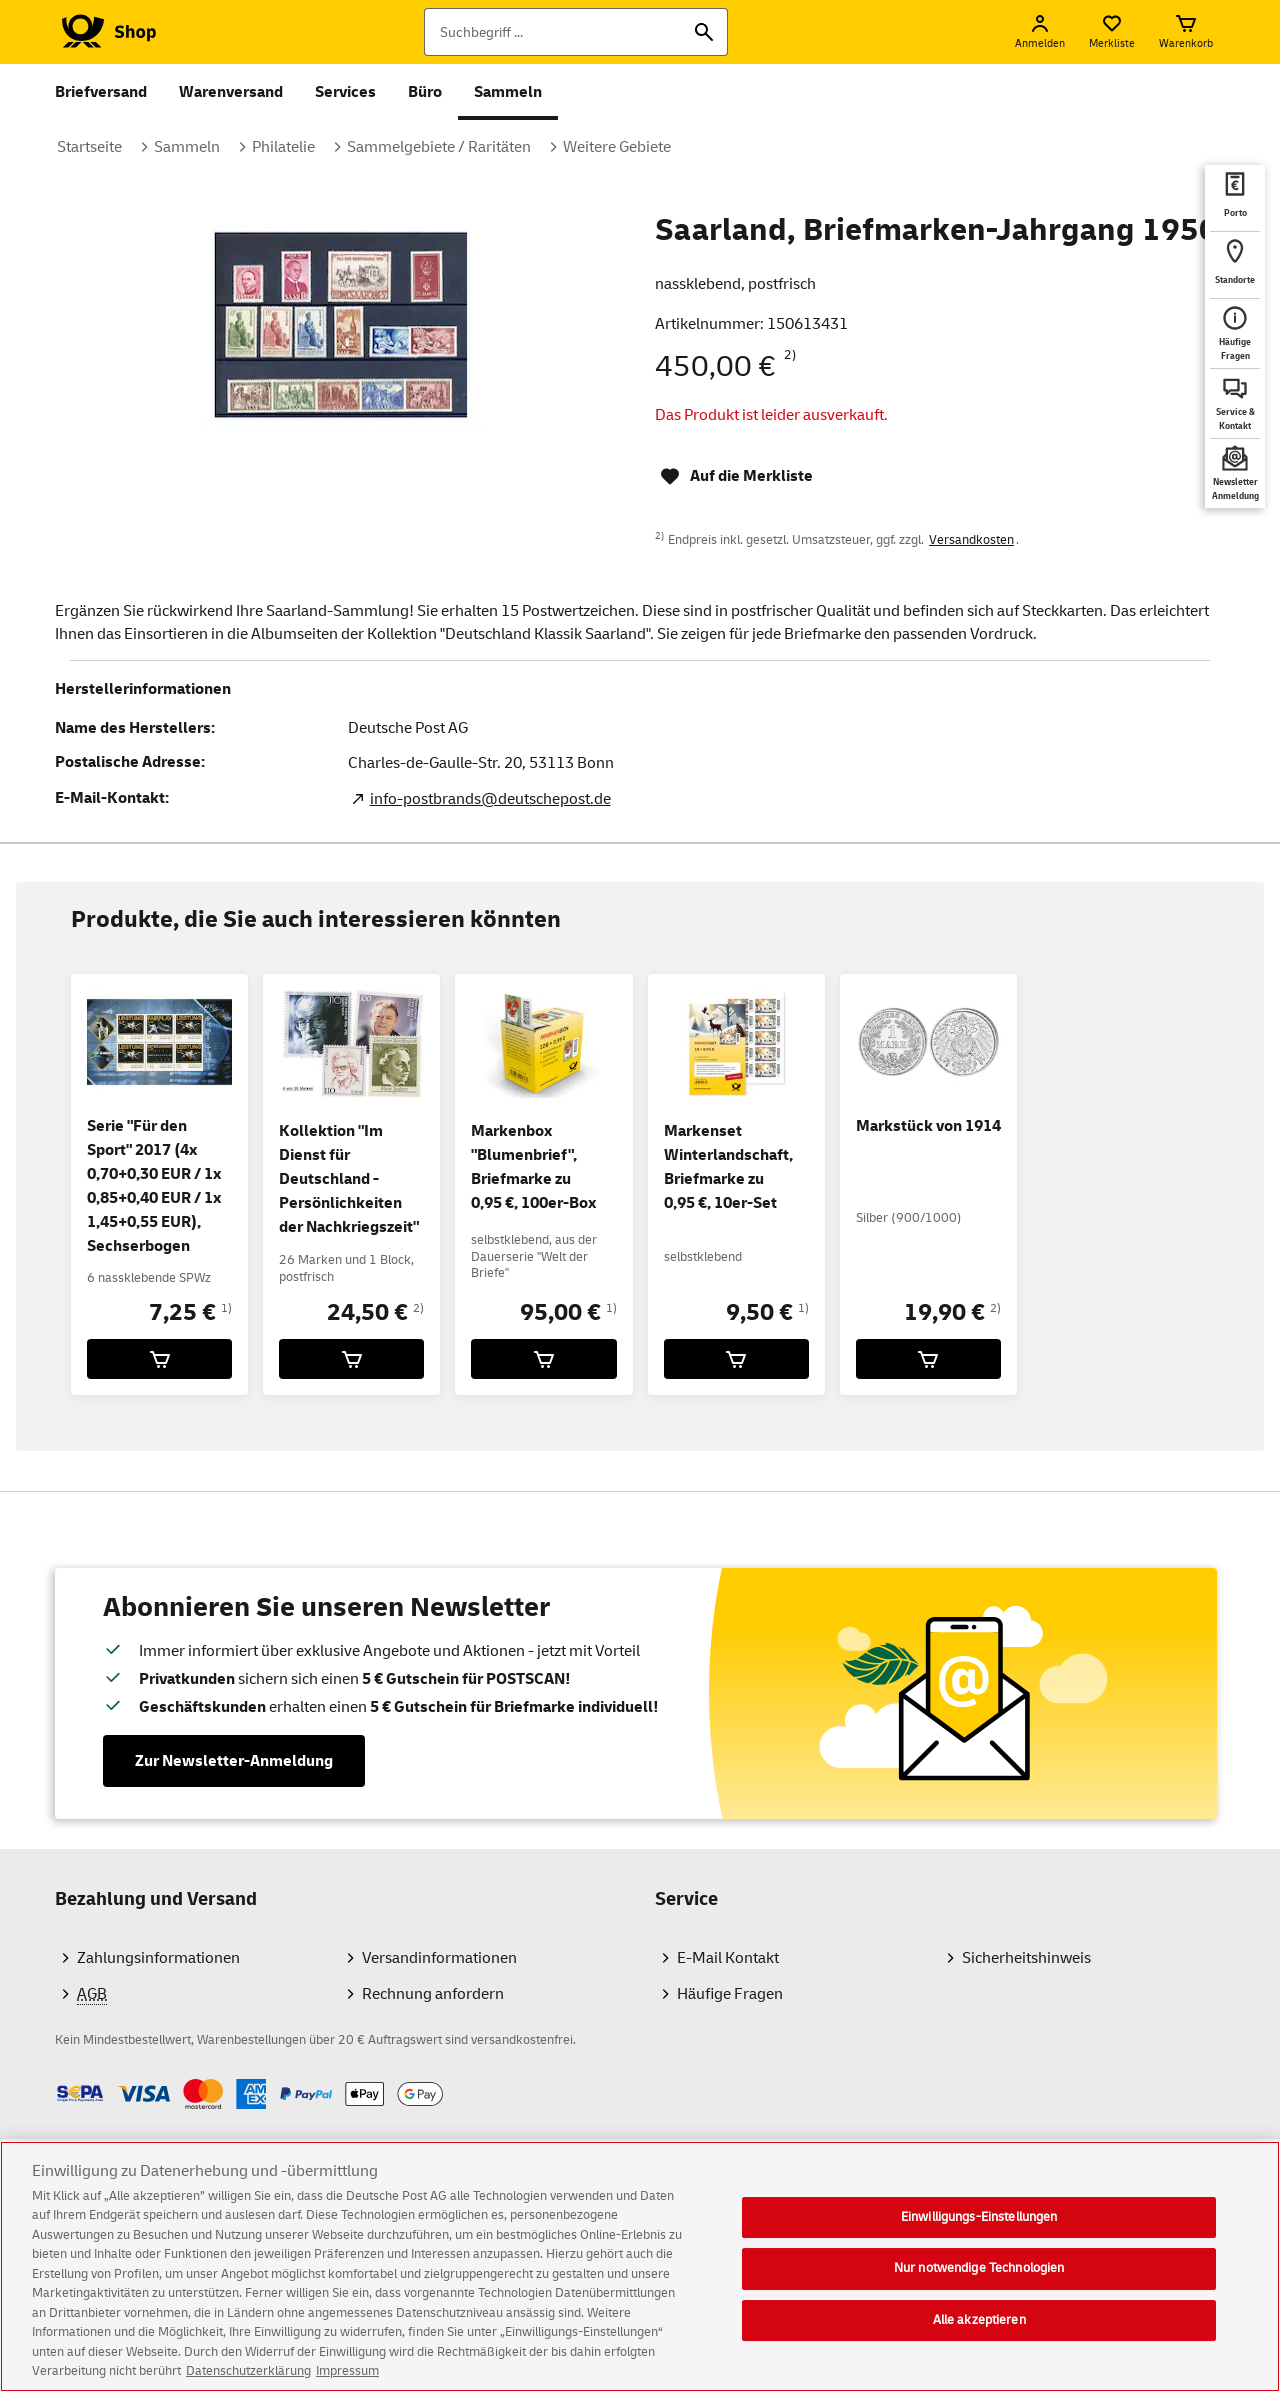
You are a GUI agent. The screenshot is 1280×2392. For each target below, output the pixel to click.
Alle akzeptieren (979, 2338)
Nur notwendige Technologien (979, 2286)
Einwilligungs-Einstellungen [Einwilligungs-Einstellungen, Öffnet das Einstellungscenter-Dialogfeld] (979, 2235)
